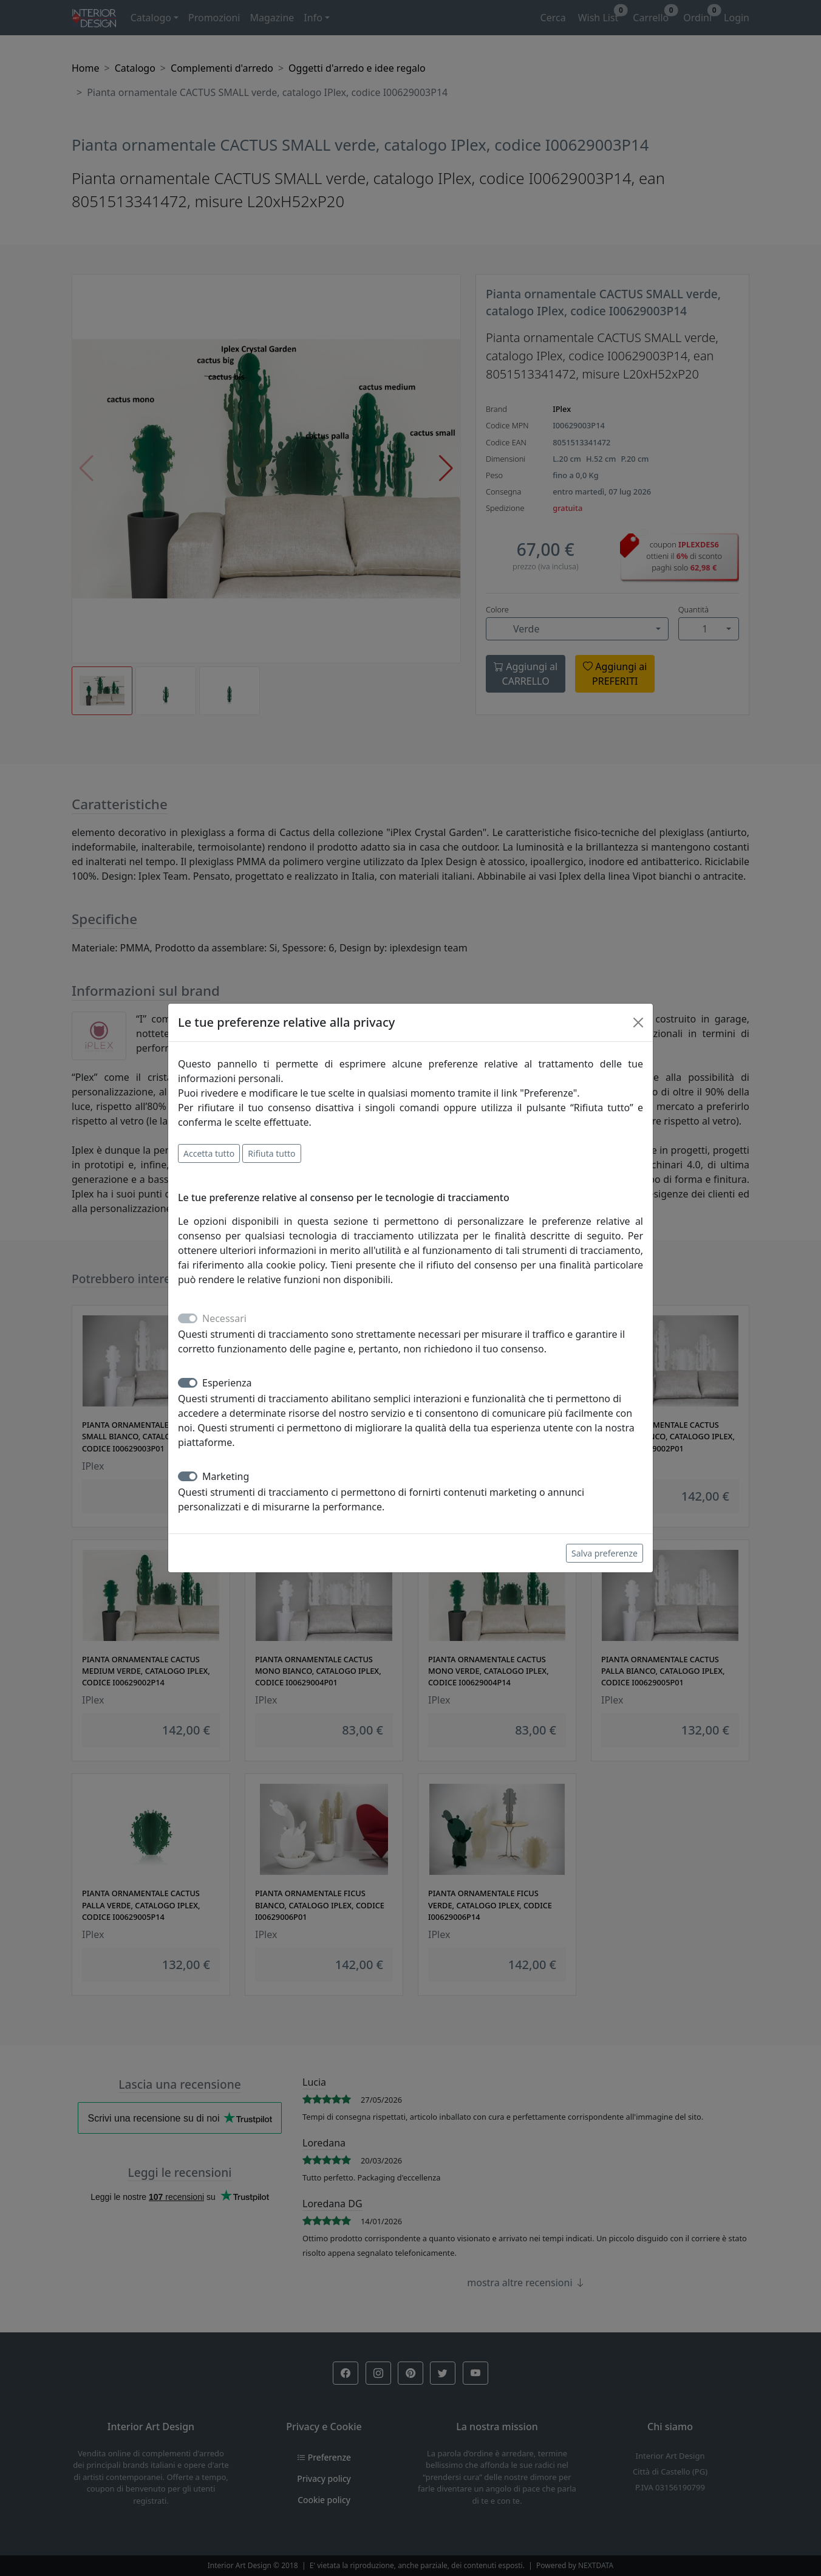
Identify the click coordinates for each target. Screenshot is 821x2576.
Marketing (225, 1476)
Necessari (224, 1318)
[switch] (187, 1383)
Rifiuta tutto (271, 1153)
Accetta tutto (208, 1153)
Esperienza (227, 1382)
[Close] (638, 1022)
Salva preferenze (604, 1553)
